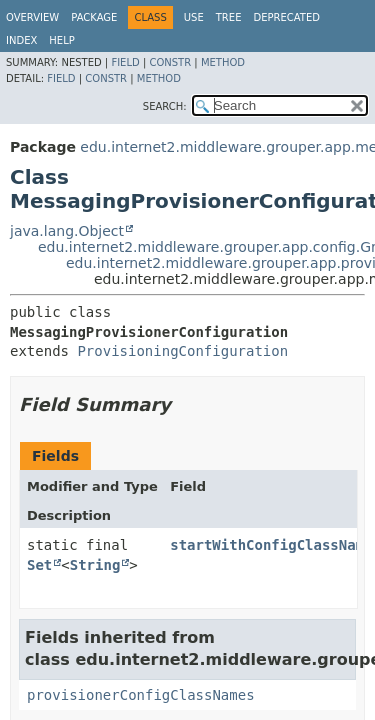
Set (39, 565)
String (95, 565)
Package (94, 17)
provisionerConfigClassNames (141, 695)
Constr (170, 62)
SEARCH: (165, 106)
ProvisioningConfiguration (182, 351)
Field (125, 62)
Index (21, 40)
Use (194, 17)
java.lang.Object (67, 231)
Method (223, 62)
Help (61, 40)
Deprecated (286, 17)
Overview (32, 17)
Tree (229, 17)
